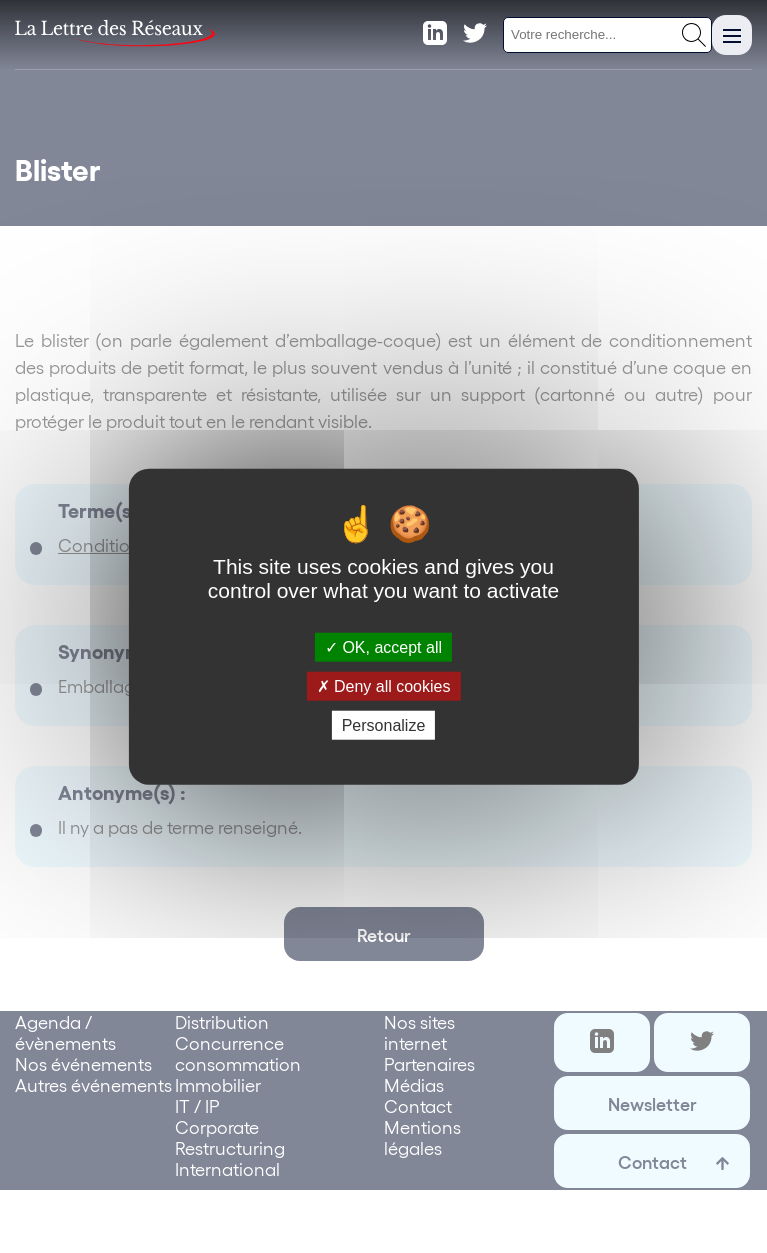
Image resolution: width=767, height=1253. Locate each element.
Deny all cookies (384, 685)
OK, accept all (383, 646)
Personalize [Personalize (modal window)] (384, 725)
